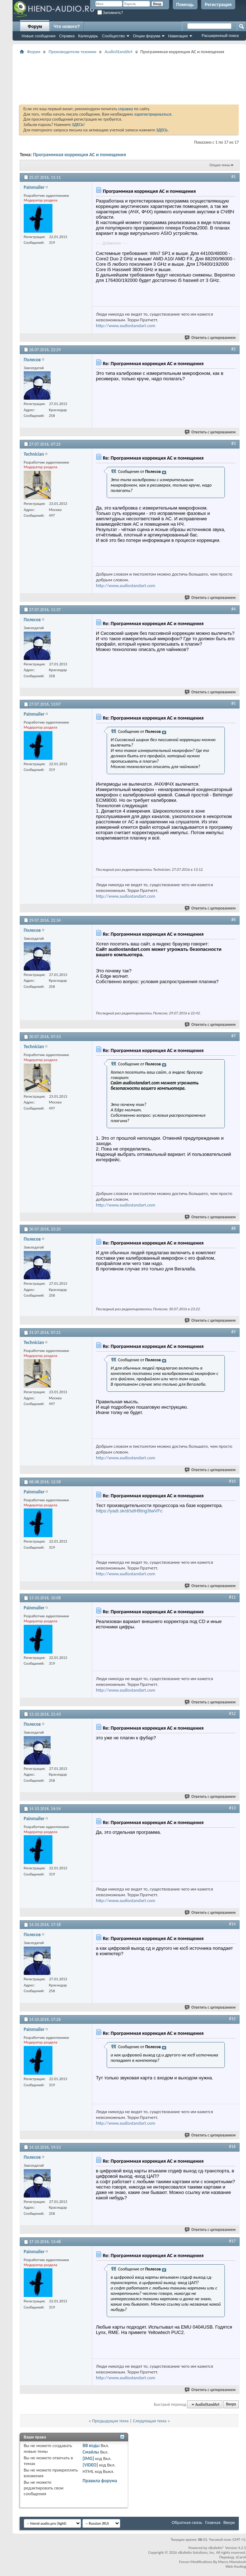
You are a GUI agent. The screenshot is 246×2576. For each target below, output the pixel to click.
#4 (233, 609)
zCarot (241, 2557)
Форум (35, 26)
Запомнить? (110, 13)
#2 (233, 349)
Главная (213, 2522)
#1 (233, 176)
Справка (66, 36)
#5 (233, 703)
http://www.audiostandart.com (126, 325)
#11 (232, 1597)
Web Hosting (236, 2566)
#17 (232, 2240)
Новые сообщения (38, 36)
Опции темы (219, 165)
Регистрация (218, 4)
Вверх (231, 2404)
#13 (232, 1807)
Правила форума (100, 2480)
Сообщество (113, 36)
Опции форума (146, 36)
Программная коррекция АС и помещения (79, 155)
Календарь (88, 36)
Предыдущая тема (110, 2420)
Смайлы (91, 2452)
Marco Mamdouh (232, 2561)
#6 (233, 919)
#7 (233, 1035)
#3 (233, 443)
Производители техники (72, 51)
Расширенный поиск (220, 35)
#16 (232, 2146)
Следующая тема (150, 2420)
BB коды (91, 2445)
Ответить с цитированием (210, 337)
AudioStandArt (119, 51)
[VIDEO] (90, 2465)
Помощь (185, 4)
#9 (233, 1331)
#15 (232, 2018)
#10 (232, 1481)
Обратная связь (187, 2522)
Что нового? (67, 26)
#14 (232, 1923)
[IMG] (88, 2458)
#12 (232, 1713)
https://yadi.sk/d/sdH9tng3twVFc (129, 1510)
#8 (233, 1228)
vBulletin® (216, 2547)
